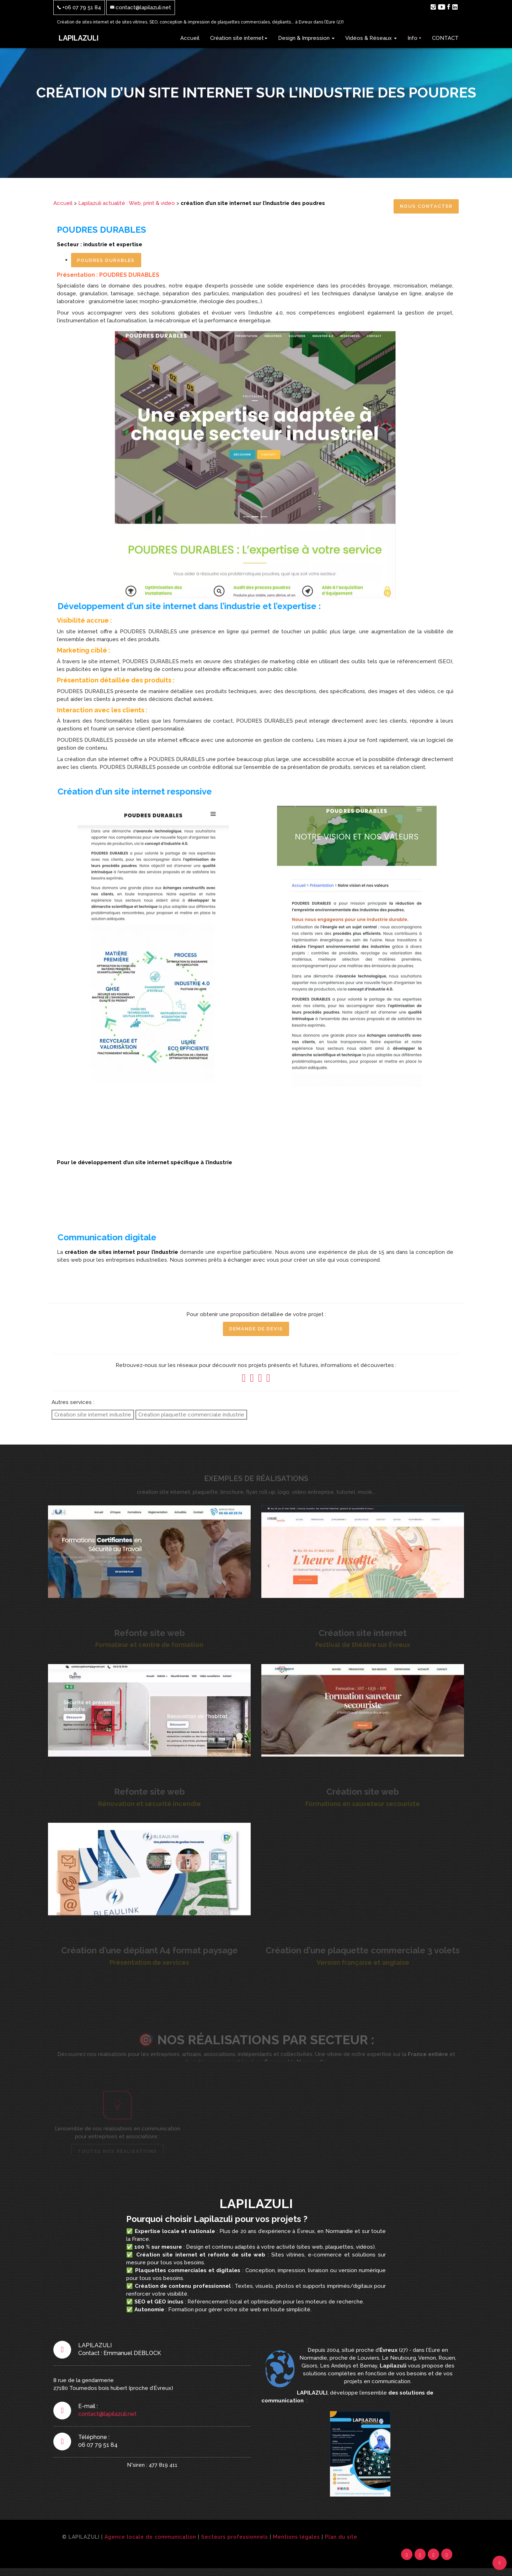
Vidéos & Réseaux (371, 38)
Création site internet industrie (92, 1418)
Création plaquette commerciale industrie (191, 1418)
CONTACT (445, 38)
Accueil (189, 38)
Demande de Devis (256, 1332)
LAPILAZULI (78, 38)
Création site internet (238, 38)
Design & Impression (306, 38)
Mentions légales (296, 2542)
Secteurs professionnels (234, 2542)
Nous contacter (423, 207)
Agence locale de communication (150, 2542)
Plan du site (341, 2542)
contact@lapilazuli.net (140, 7)
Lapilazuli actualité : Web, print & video (126, 203)
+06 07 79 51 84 (79, 7)
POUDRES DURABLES (109, 262)
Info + (414, 38)
